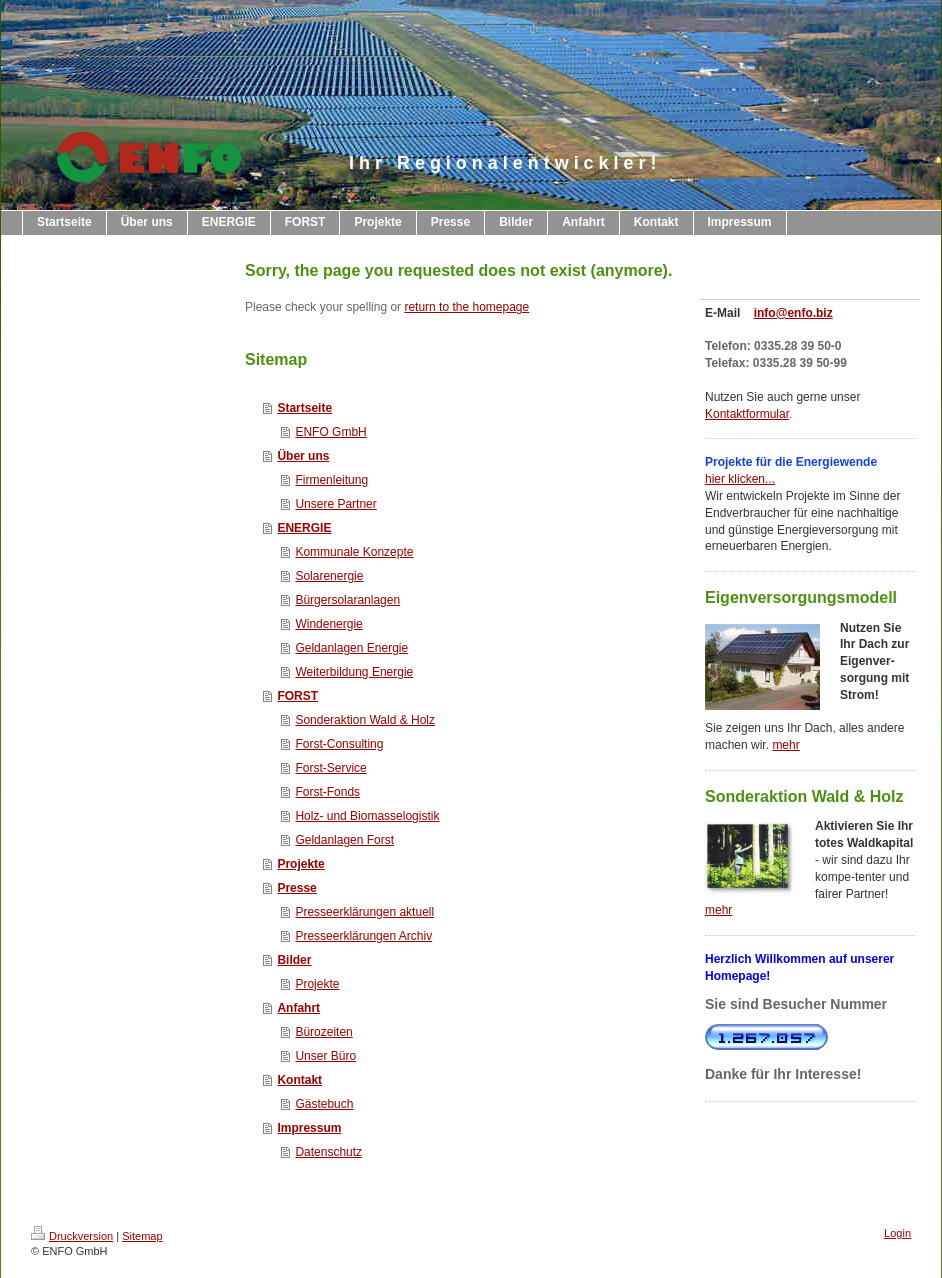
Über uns (303, 456)
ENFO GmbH (330, 432)
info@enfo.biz (793, 313)
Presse (296, 888)
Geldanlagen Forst (344, 840)
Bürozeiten (323, 1032)
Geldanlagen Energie (351, 648)
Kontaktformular (747, 414)
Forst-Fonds (327, 792)
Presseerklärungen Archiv (363, 936)
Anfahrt (298, 1008)
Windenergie (328, 624)
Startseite (304, 408)
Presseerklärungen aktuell (364, 912)
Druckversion (72, 1236)
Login (897, 1233)
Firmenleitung (331, 480)
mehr (785, 745)
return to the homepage (466, 307)
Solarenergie (329, 576)
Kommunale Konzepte (354, 552)
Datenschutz (328, 1152)
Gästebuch (324, 1104)
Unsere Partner (335, 504)
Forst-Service (330, 768)
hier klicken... (740, 479)
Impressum (309, 1128)
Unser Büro (325, 1056)
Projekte (300, 864)
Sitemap (142, 1236)
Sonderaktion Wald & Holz (365, 720)
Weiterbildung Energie (354, 672)
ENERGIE (304, 528)
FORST (297, 696)
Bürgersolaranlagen (347, 600)
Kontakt (299, 1080)
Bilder (294, 960)
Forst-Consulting (339, 744)
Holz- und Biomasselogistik (367, 816)
